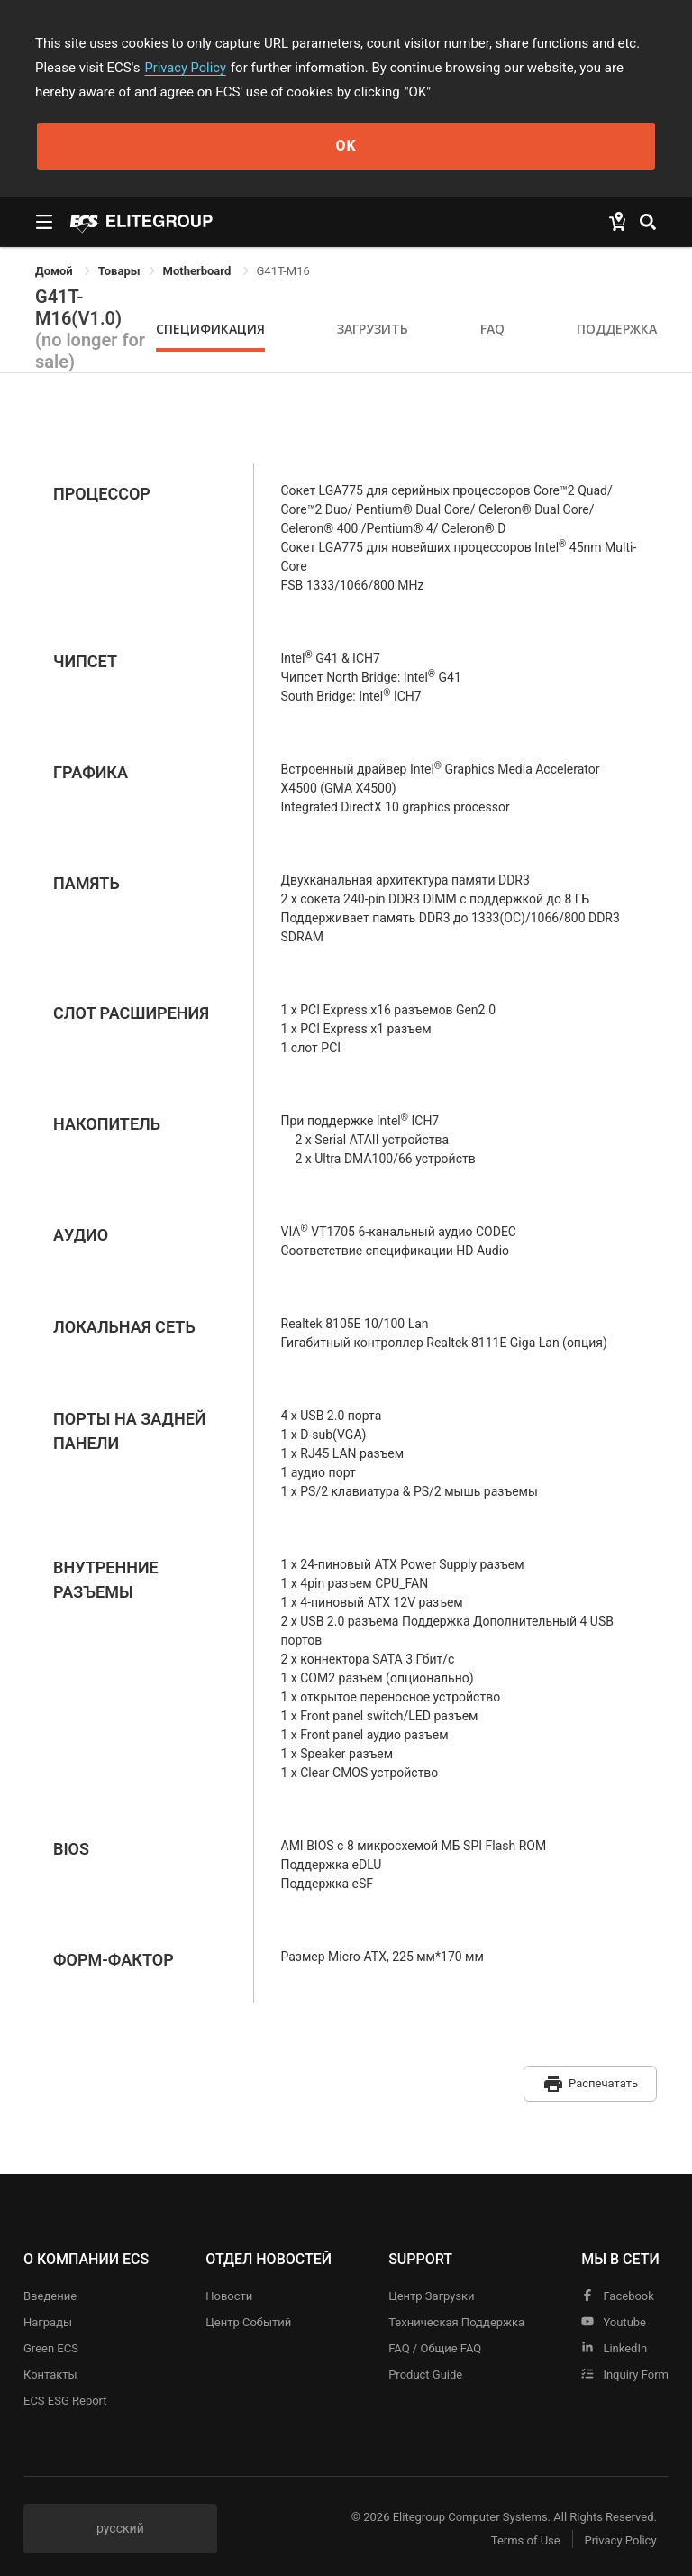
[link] (119, 271)
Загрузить (372, 328)
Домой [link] (55, 271)
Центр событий (248, 2317)
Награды (47, 2317)
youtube (613, 2317)
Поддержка (617, 328)
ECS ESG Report (65, 2396)
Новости (228, 2291)
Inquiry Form (625, 2370)
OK (345, 145)
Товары (119, 271)
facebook (617, 2291)
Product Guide (425, 2370)
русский (120, 2523)
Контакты (50, 2370)
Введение (50, 2291)
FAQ (492, 328)
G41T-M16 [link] (283, 271)
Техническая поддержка (456, 2317)
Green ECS (50, 2344)
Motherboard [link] (198, 271)
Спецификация (210, 328)
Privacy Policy (186, 68)
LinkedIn (614, 2344)
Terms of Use (521, 2536)
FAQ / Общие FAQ (434, 2344)
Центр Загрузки (431, 2291)
